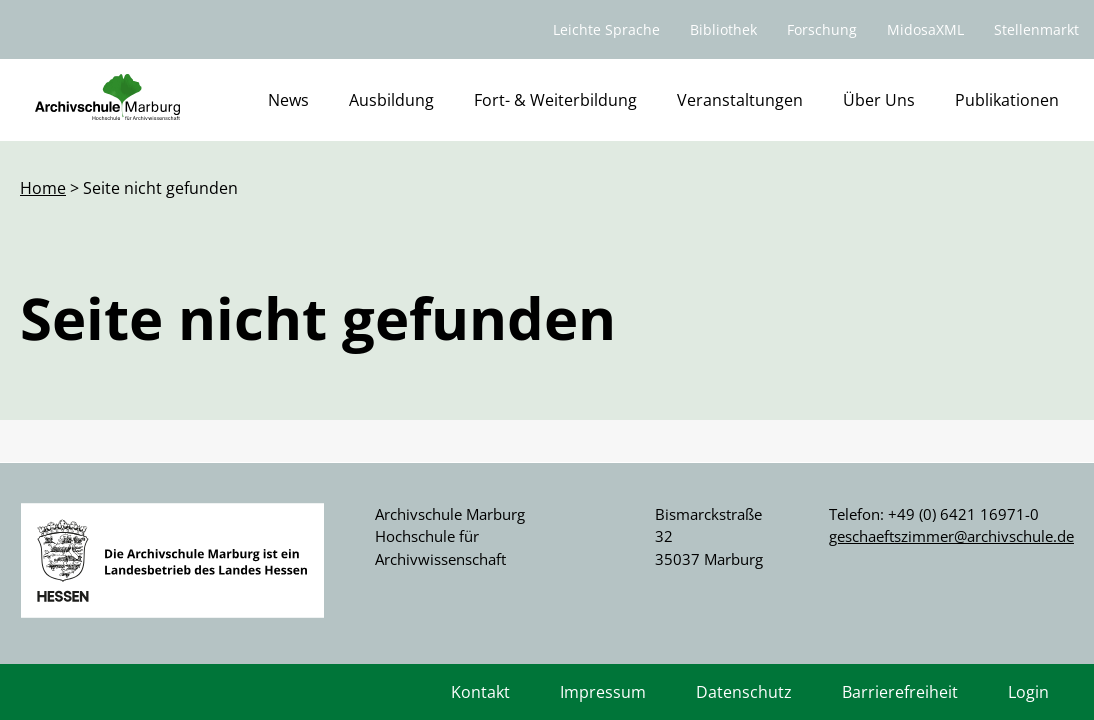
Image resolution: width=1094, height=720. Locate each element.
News (288, 100)
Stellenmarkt (1036, 29)
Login (1028, 692)
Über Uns (879, 100)
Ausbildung (391, 100)
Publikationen (1007, 100)
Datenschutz (744, 692)
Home (43, 188)
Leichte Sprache (606, 29)
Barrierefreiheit (900, 692)
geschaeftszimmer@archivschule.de (951, 536)
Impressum (603, 692)
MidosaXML (925, 29)
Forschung (822, 29)
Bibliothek (723, 29)
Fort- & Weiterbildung (555, 100)
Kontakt (480, 692)
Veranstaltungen (740, 100)
